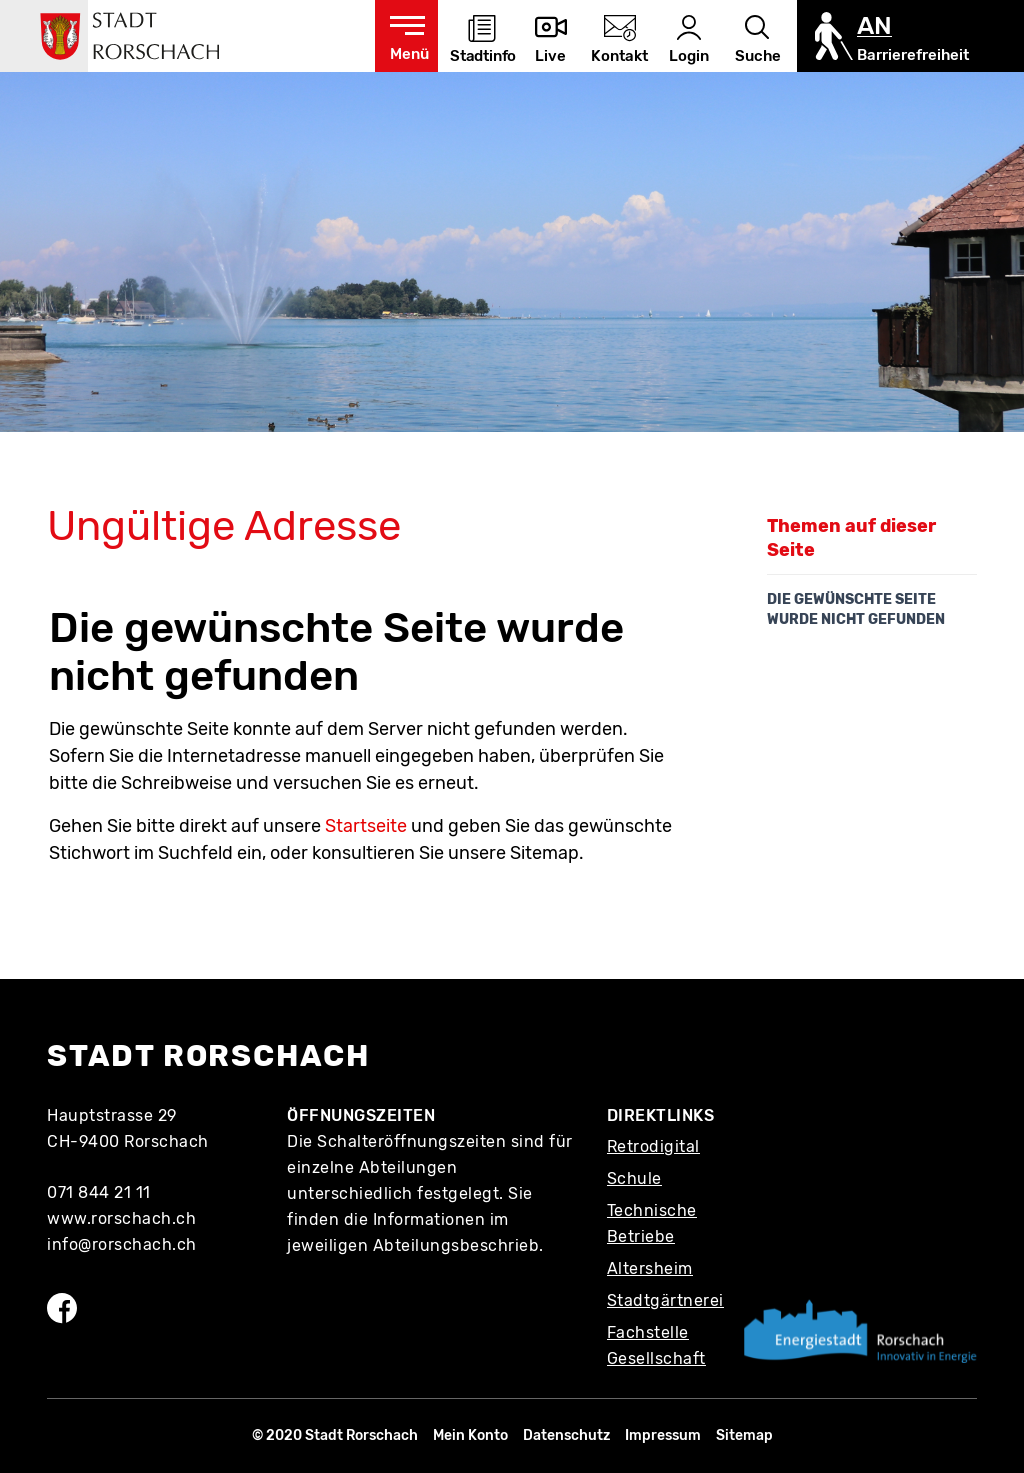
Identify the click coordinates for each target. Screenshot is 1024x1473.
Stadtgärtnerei (665, 1300)
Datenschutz (566, 1435)
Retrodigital (653, 1146)
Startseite (366, 826)
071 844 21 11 (99, 1192)
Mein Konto (470, 1435)
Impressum (663, 1435)
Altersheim (650, 1268)
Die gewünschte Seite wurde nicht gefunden (856, 609)
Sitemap (744, 1435)
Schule (634, 1178)
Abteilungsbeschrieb (456, 1245)
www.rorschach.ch (121, 1218)
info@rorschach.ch (122, 1244)
